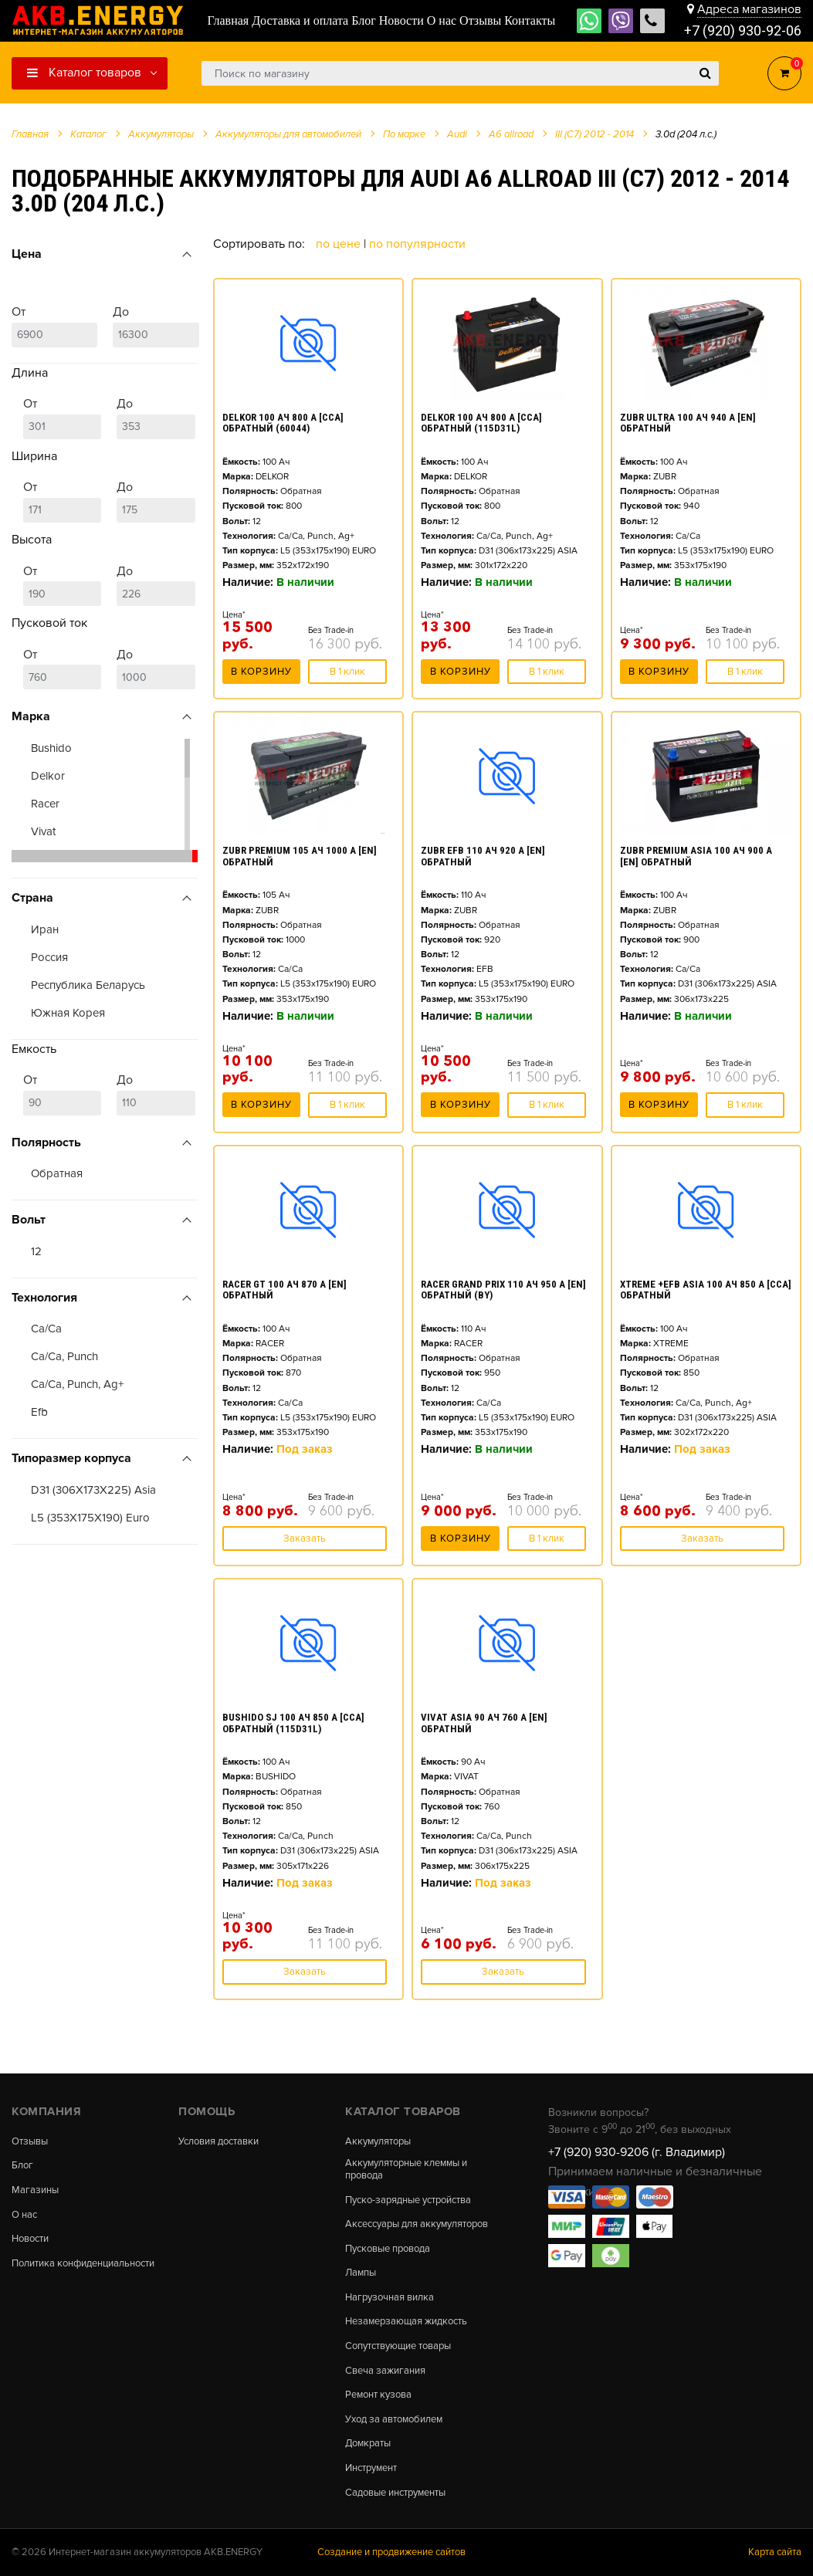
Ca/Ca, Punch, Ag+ (77, 1384)
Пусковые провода (387, 2249)
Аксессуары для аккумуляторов (416, 2224)
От (54, 325)
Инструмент (371, 2468)
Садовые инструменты (395, 2493)
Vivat (43, 831)
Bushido (51, 748)
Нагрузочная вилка (389, 2298)
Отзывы (30, 2142)
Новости (30, 2239)
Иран (45, 929)
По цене (340, 244)
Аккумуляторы (378, 2142)
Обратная (57, 1173)
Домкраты (368, 2443)
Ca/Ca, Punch (64, 1356)
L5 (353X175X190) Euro (90, 1518)
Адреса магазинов (749, 9)
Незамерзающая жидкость (406, 2321)
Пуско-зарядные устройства (408, 2200)
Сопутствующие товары (398, 2346)
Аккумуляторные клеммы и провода (406, 2170)
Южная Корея (68, 1013)
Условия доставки (218, 2142)
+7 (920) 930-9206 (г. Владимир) (636, 2152)
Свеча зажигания (385, 2371)
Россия (49, 957)
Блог (22, 2165)
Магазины (35, 2190)
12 (36, 1251)
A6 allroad (511, 134)
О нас (24, 2215)
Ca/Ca (46, 1328)
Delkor (48, 776)
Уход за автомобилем (393, 2419)
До (155, 325)
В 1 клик (347, 671)
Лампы (360, 2273)
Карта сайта (774, 2552)
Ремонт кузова (378, 2395)
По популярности (417, 244)
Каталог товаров (84, 72)
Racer (45, 804)
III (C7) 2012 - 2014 (594, 134)
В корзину (261, 671)
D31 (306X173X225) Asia (93, 1490)
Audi (457, 134)
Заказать (304, 1538)
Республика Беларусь (88, 985)
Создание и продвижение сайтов (391, 2552)
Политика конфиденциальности (83, 2264)
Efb (39, 1412)
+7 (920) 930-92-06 (742, 30)
